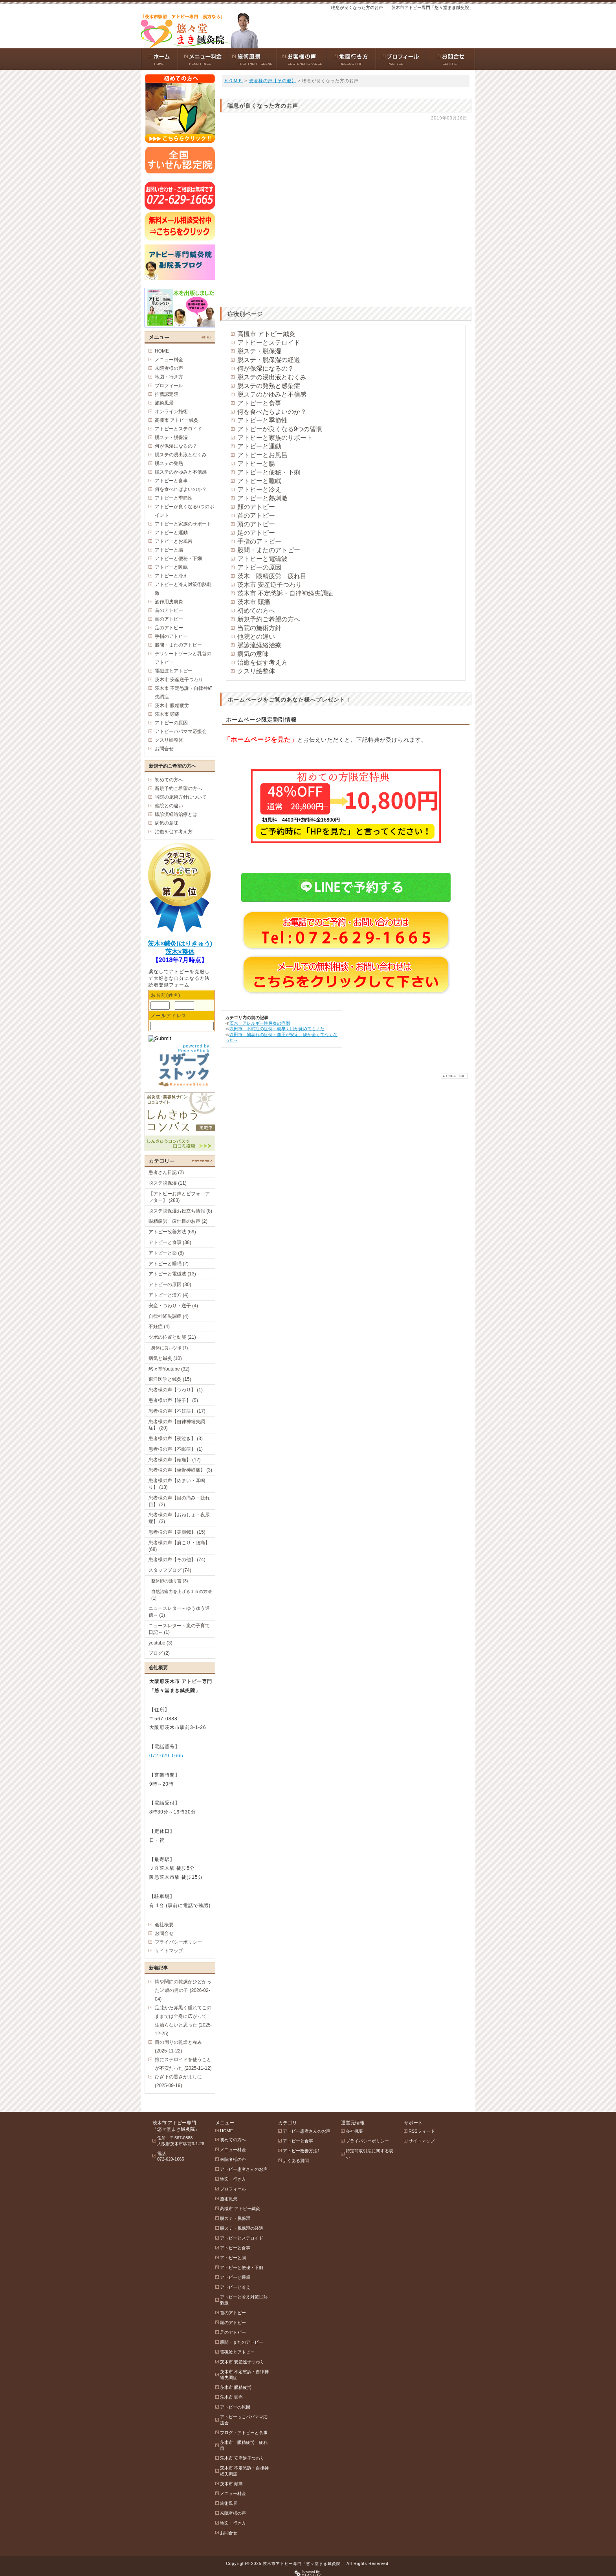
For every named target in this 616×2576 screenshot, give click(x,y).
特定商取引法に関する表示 (369, 2153)
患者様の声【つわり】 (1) (175, 1390)
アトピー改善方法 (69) (172, 1232)
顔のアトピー (256, 506)
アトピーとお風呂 (262, 455)
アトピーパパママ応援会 (181, 731)
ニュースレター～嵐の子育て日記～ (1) (179, 1629)
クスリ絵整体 (256, 671)
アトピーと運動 (259, 446)
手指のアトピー (259, 541)
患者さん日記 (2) (166, 1172)
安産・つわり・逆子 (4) (173, 1305)
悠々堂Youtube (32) (168, 1369)
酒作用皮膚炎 (169, 601)
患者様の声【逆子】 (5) (173, 1400)
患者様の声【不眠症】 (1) (175, 1449)
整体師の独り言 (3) (169, 1580)
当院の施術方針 (259, 628)
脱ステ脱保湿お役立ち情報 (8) (180, 1211)
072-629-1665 (166, 1755)
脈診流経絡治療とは (176, 814)
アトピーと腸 (256, 463)
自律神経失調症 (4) (168, 1316)
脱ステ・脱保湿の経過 (268, 359)
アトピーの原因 (259, 567)
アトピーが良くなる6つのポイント (184, 511)
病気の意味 (253, 653)
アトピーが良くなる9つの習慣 (280, 429)
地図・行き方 (169, 377)
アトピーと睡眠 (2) (168, 1263)
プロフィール (169, 385)
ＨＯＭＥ (233, 80)
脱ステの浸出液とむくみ (271, 377)
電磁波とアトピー (173, 671)
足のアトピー (256, 532)
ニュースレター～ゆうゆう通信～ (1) (179, 1612)
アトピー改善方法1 (301, 2150)
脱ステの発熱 (169, 463)
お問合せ (164, 748)
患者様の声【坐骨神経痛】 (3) (180, 1470)
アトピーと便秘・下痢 (268, 472)
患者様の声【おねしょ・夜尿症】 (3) (179, 1518)
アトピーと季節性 (262, 420)
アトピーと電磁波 (262, 558)
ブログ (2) (159, 1653)
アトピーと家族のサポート (275, 437)
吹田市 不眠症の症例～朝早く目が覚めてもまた (276, 1028)
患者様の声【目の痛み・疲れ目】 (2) (179, 1501)
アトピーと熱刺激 (262, 498)
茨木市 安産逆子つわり (269, 584)
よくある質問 (296, 2160)
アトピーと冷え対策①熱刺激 (183, 589)
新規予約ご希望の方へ (268, 619)
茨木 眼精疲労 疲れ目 (271, 576)
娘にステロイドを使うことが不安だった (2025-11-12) (183, 2064)
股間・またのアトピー (268, 550)
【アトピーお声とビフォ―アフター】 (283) (179, 1197)
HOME (162, 351)
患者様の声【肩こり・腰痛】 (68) (179, 1546)
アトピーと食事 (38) (169, 1242)
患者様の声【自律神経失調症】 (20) (176, 1425)
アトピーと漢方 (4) (168, 1295)
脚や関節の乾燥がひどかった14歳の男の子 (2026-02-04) (183, 1990)
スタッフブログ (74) (169, 1570)
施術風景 (164, 403)
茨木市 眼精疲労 (172, 705)
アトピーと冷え (259, 489)
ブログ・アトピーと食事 (244, 2432)
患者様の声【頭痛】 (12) (174, 1460)
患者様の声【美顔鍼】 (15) (176, 1532)
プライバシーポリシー (178, 1942)
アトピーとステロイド (268, 342)
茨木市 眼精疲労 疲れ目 (244, 2445)
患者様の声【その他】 (272, 80)
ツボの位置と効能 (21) (172, 1337)
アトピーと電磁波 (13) (172, 1274)
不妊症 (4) (159, 1326)
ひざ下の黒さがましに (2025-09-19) (178, 2081)
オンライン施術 (171, 411)
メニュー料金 (169, 359)
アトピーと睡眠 (259, 481)
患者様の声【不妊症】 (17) (176, 1411)
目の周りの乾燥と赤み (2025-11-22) (178, 2046)
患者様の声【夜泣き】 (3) (175, 1438)
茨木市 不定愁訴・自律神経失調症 (285, 593)
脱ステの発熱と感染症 (268, 385)
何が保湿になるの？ (265, 368)
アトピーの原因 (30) (169, 1284)
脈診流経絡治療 (259, 645)
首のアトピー (256, 515)
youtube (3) (160, 1643)
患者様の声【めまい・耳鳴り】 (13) (176, 1484)
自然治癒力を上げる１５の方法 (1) (181, 1594)
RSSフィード (422, 2131)
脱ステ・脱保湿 (259, 351)
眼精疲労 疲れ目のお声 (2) (177, 1221)
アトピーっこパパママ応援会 (244, 2419)
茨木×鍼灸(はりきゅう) (180, 943)
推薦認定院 (166, 394)
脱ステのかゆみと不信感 (271, 394)
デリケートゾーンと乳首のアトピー (183, 658)
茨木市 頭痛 (253, 602)
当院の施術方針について (181, 797)
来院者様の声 (169, 368)
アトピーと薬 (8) (166, 1253)
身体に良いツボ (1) (169, 1347)
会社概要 (164, 1924)
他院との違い (256, 636)
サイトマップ (169, 1950)
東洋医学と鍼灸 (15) (169, 1379)
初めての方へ (256, 610)
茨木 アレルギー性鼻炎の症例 (259, 1023)
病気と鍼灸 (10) (165, 1358)
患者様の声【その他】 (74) (176, 1559)
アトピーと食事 (259, 403)
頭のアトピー (256, 524)
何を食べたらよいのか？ (271, 411)
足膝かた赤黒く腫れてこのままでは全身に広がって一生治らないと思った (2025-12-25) (183, 2020)
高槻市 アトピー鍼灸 (266, 334)
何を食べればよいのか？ (181, 489)
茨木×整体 (179, 951)
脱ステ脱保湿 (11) (167, 1183)
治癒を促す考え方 (262, 662)
